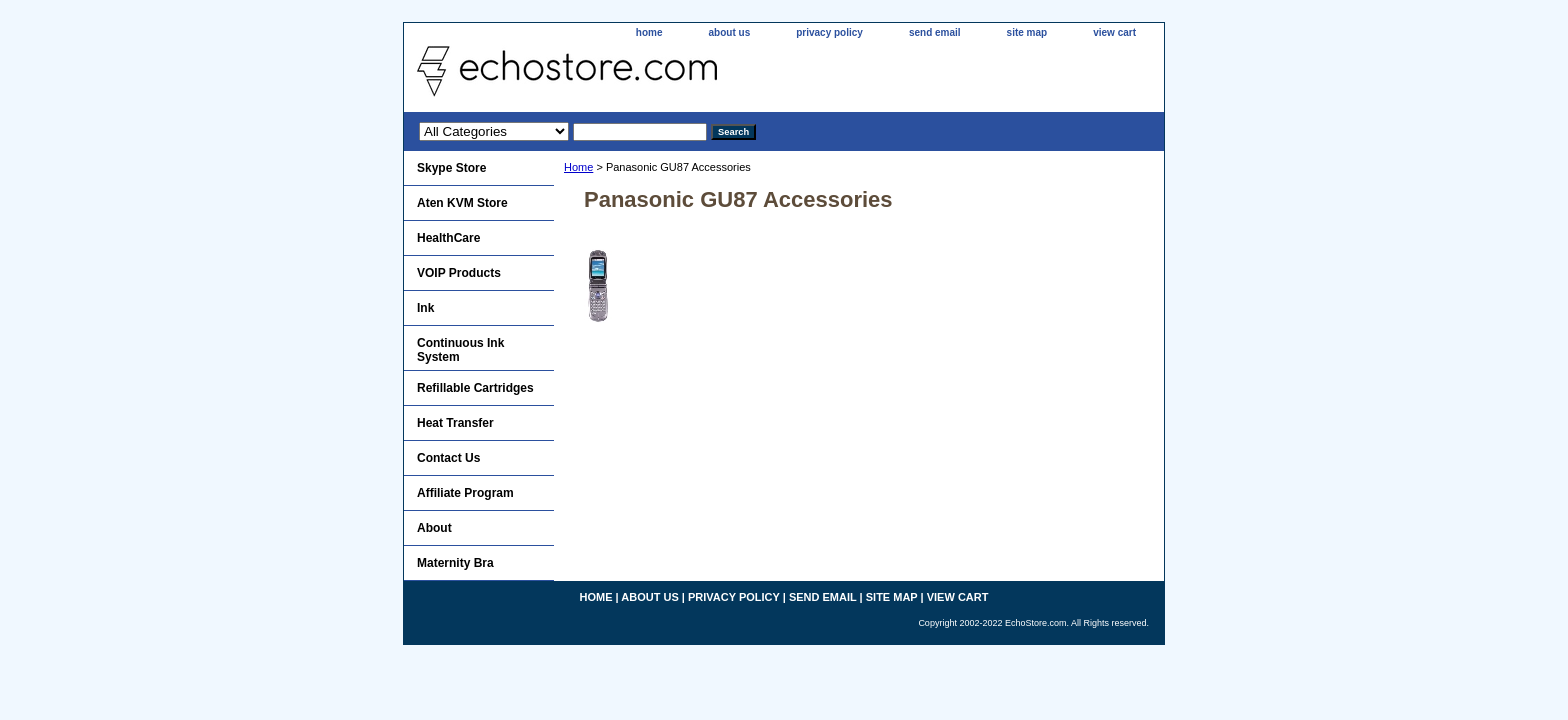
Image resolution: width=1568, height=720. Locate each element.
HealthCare (448, 238)
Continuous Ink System (460, 350)
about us (730, 32)
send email (935, 32)
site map (1027, 32)
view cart (1114, 32)
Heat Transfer (455, 423)
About (434, 528)
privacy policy (829, 32)
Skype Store (451, 168)
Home (578, 167)
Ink (425, 308)
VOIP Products (459, 273)
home (649, 32)
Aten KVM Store (462, 203)
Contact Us (448, 458)
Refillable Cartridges (475, 388)
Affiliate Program (465, 493)
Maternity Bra (455, 563)
